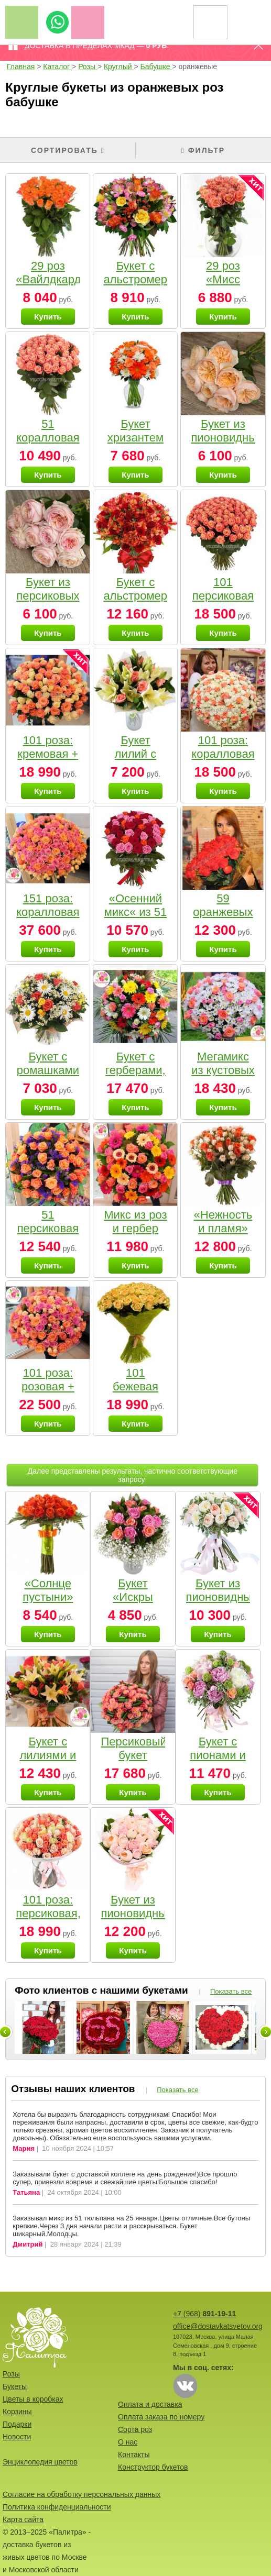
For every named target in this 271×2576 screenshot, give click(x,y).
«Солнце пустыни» (48, 1590)
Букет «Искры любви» (132, 1597)
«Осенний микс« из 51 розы (135, 912)
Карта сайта (23, 2519)
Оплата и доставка (150, 2404)
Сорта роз (135, 2429)
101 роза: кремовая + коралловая (47, 754)
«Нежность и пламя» (223, 1221)
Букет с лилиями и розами (47, 1755)
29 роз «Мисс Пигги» (223, 279)
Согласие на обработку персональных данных (81, 2494)
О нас (127, 2442)
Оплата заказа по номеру (161, 2417)
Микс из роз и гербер (135, 1221)
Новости (17, 2437)
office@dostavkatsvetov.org (218, 2326)
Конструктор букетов (153, 2467)
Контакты (133, 2454)
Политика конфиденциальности (57, 2507)
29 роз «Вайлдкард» (51, 272)
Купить (47, 316)
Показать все (231, 1991)
